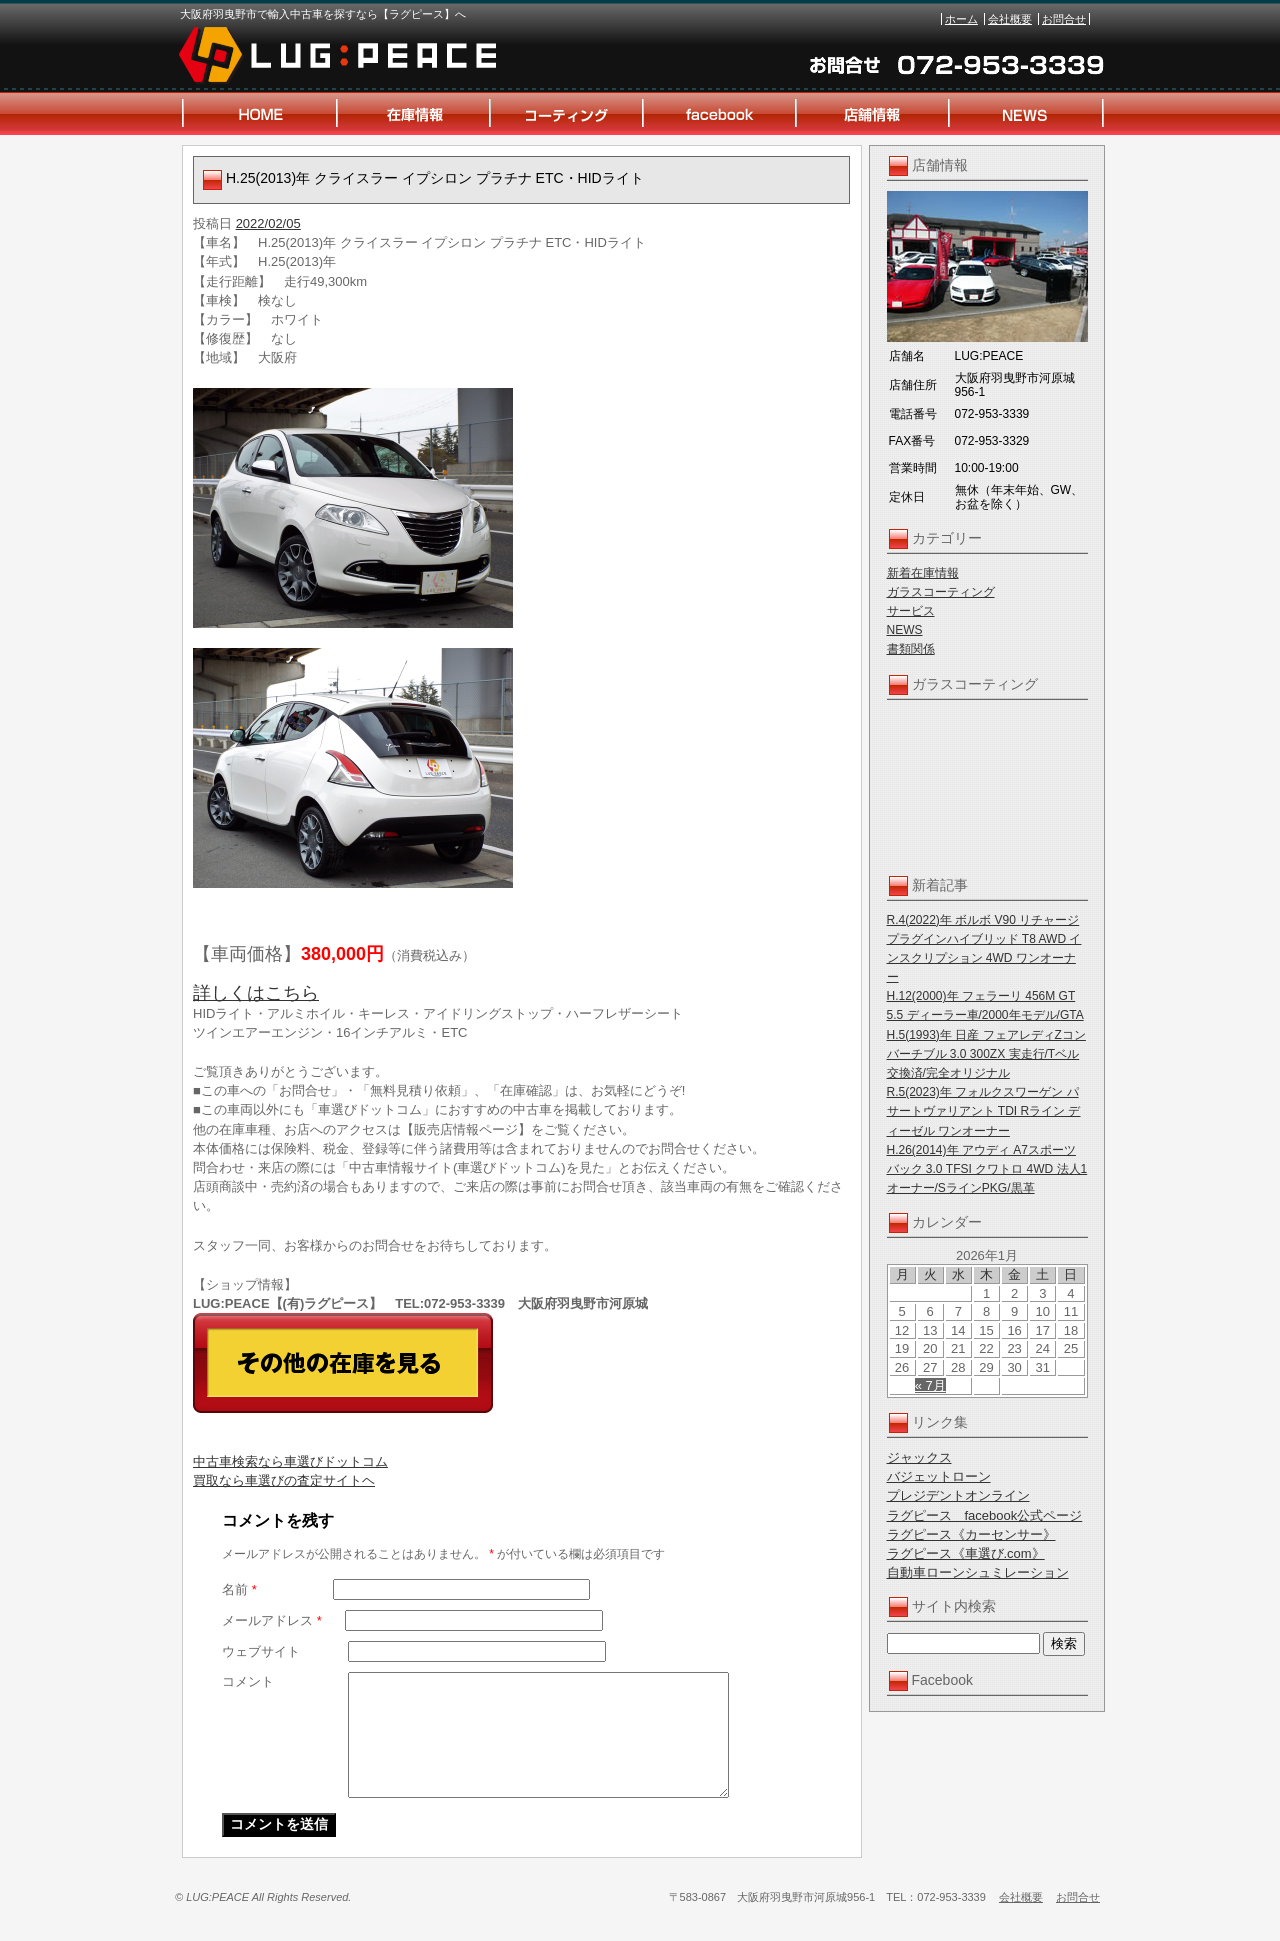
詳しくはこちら (256, 993)
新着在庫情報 (923, 573)
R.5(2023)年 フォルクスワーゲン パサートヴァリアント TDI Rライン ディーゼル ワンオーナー (984, 1111)
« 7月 (930, 1385)
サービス (911, 611)
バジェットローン (939, 1476)
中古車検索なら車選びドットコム (290, 1461)
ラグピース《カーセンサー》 (971, 1534)
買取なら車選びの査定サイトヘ (284, 1480)
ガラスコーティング (941, 592)
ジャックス (919, 1457)
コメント (248, 1681)
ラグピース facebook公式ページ (985, 1515)
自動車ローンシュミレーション (978, 1572)
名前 (239, 1589)
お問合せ (1064, 19)
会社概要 (1010, 19)
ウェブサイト (261, 1651)
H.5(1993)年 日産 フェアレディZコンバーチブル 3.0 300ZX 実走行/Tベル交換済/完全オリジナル (986, 1054)
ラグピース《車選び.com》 (966, 1553)
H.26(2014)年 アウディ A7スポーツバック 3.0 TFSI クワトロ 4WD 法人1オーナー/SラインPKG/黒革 (987, 1169)
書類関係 (911, 649)
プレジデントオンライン (958, 1495)
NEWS (905, 630)
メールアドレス (272, 1620)
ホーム (961, 19)
